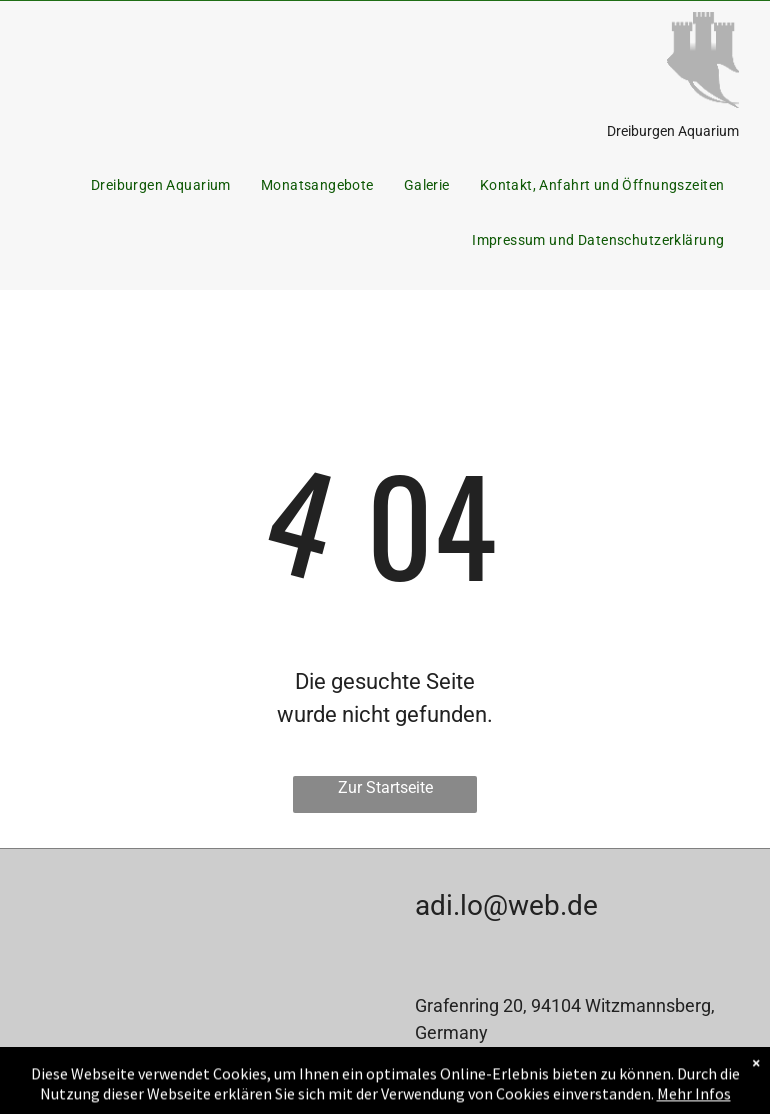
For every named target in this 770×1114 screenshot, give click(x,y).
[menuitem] (161, 185)
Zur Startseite (385, 787)
